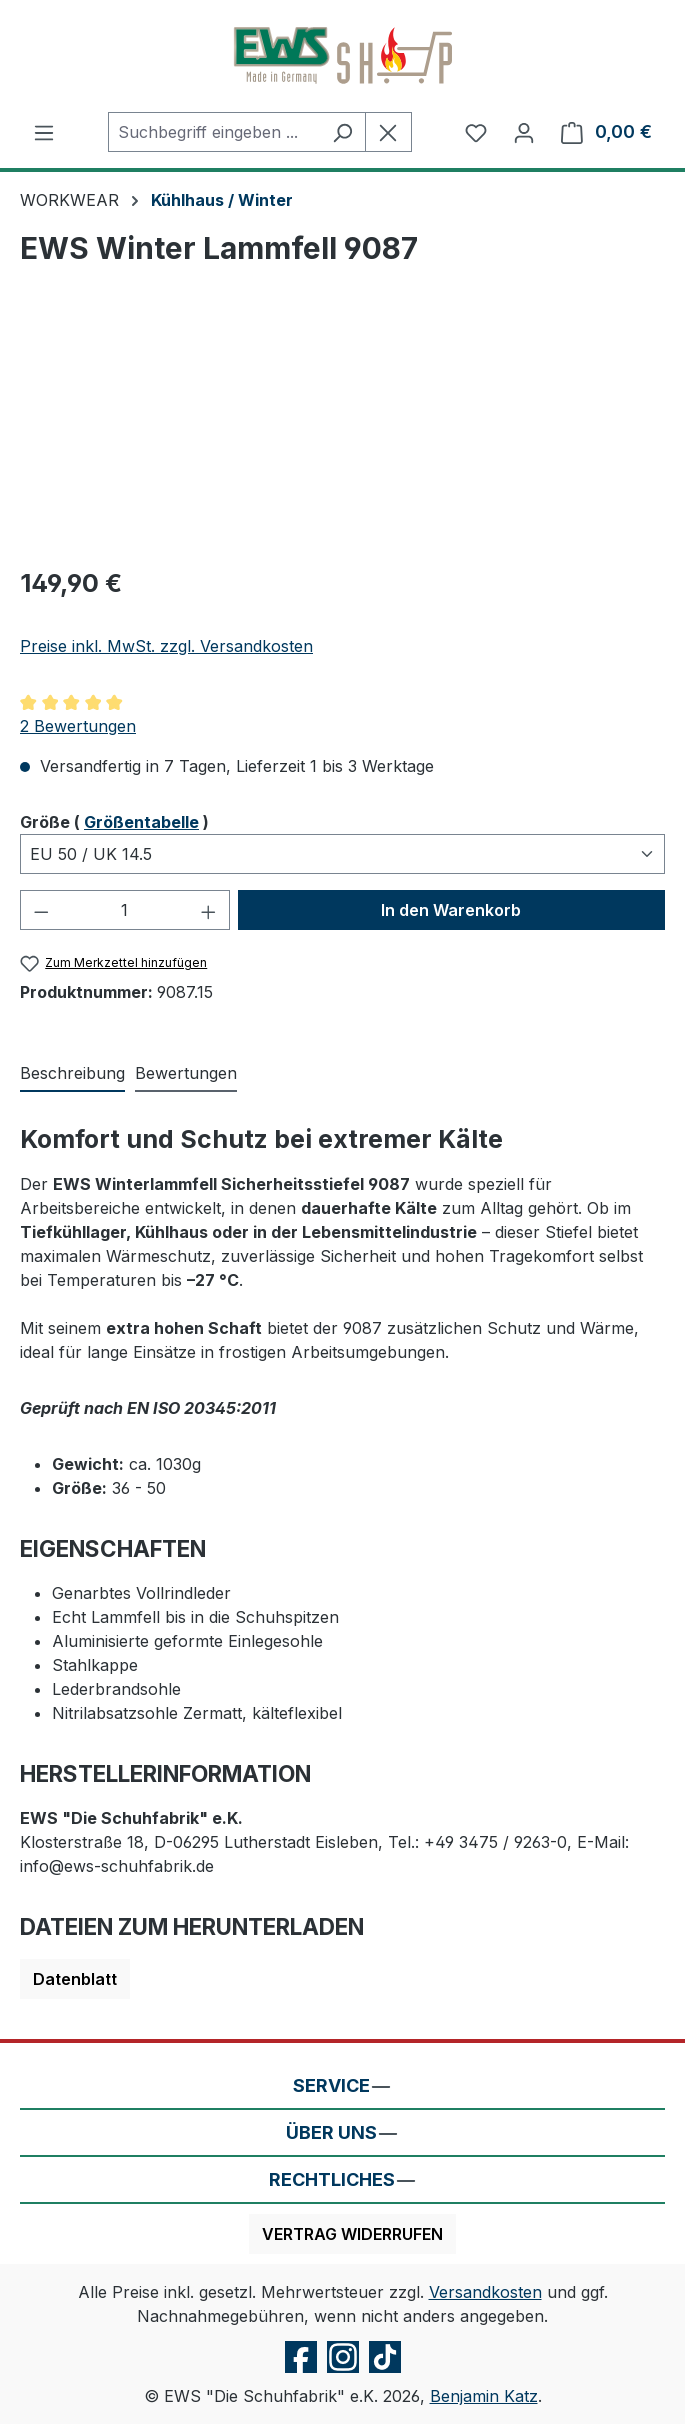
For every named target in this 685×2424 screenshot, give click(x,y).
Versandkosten (485, 2292)
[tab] (72, 1074)
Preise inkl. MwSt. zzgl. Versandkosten (166, 646)
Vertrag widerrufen (352, 2234)
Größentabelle (141, 822)
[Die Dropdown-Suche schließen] (388, 132)
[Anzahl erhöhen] (209, 910)
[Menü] (44, 132)
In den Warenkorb (451, 910)
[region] (342, 436)
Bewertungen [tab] (186, 1073)
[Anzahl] (125, 910)
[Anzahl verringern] (41, 910)
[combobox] (214, 132)
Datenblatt (75, 1979)
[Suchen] (342, 132)
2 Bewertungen (78, 726)
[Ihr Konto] (524, 132)
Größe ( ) (114, 821)
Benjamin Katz (484, 2396)
